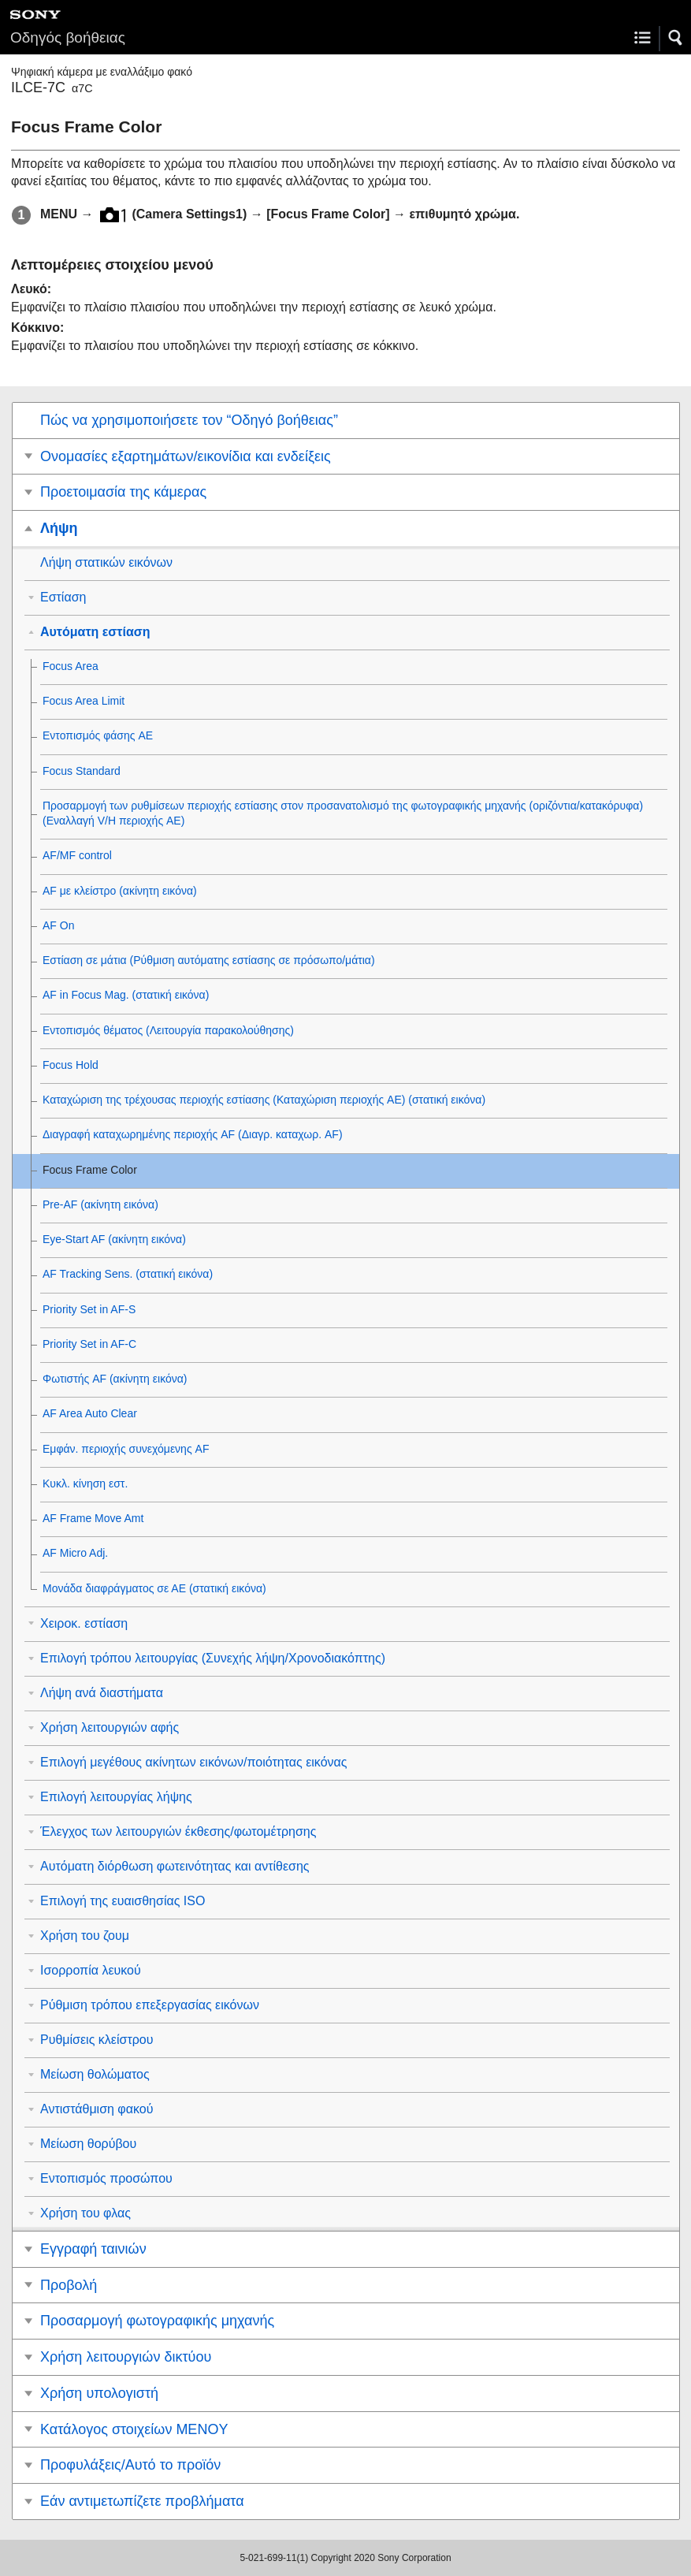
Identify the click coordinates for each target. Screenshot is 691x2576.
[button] (676, 38)
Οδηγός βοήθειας (67, 37)
